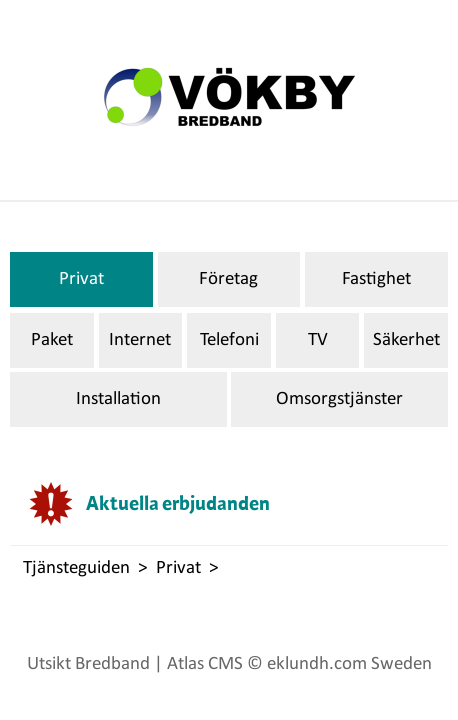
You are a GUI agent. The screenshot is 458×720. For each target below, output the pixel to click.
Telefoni (229, 340)
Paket (52, 340)
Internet (140, 340)
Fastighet (376, 279)
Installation (118, 399)
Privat (81, 279)
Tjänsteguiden (76, 568)
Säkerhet (406, 340)
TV (318, 340)
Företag (228, 279)
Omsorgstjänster (339, 399)
